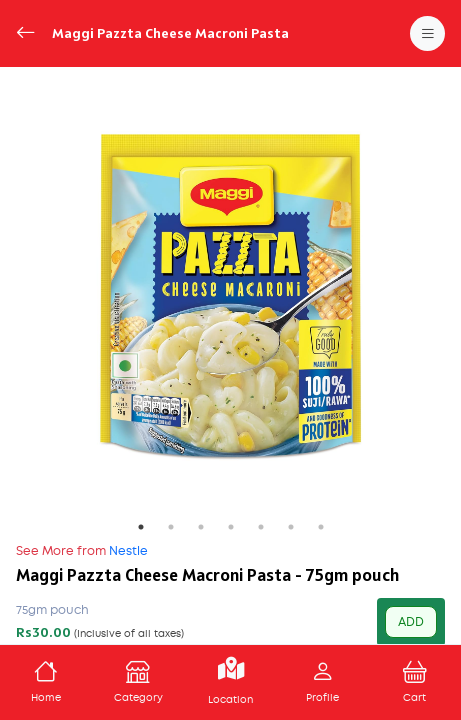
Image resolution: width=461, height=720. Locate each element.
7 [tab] (321, 527)
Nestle (82, 551)
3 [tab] (201, 527)
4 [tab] (231, 527)
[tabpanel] (230, 297)
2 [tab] (171, 527)
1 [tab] (141, 527)
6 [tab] (291, 527)
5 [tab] (261, 527)
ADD (411, 622)
